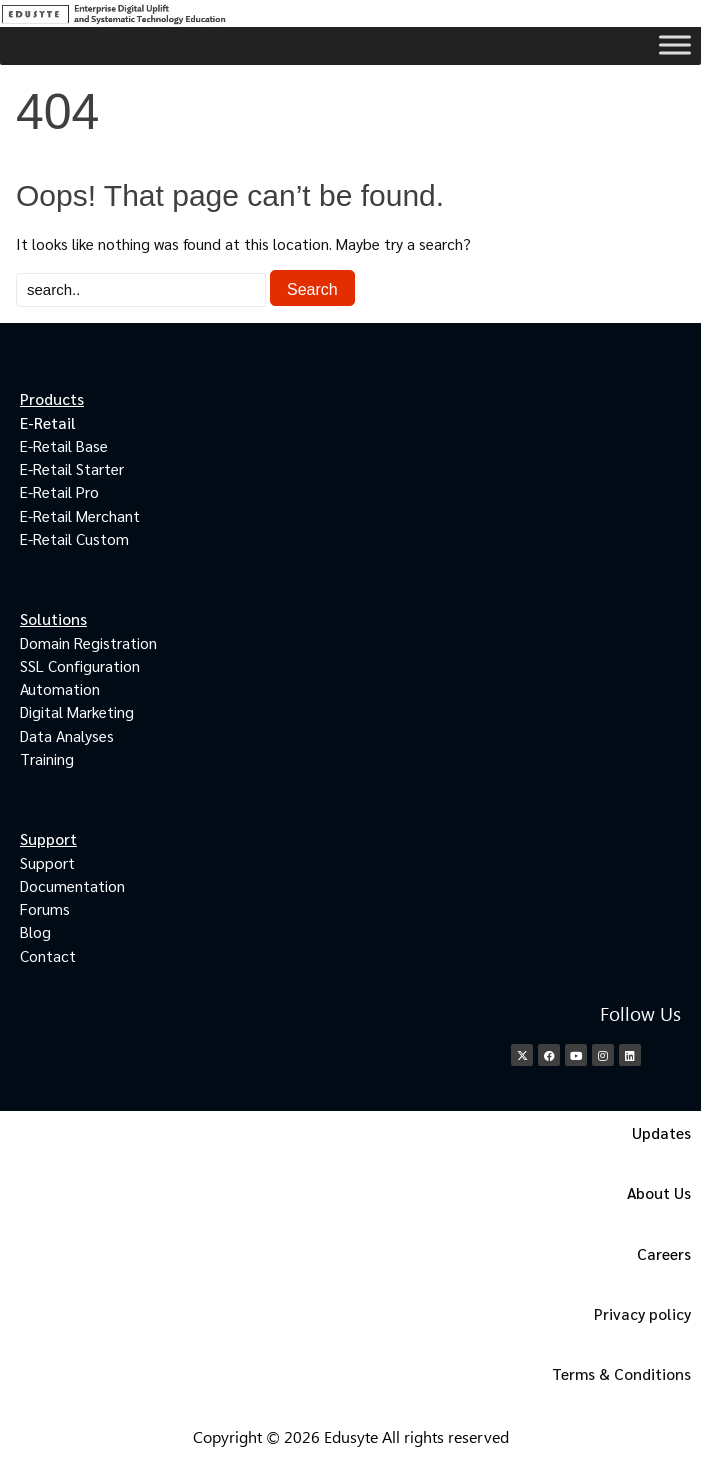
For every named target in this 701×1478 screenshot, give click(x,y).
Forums (45, 908)
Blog (35, 931)
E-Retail (48, 422)
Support (47, 862)
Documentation (72, 885)
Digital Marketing (77, 711)
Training (47, 758)
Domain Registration (88, 642)
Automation (60, 688)
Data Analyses (67, 735)
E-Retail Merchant (80, 515)
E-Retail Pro (59, 491)
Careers (664, 1253)
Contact (48, 955)
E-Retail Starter (72, 468)
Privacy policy (642, 1313)
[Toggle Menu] (675, 44)
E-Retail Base (64, 445)
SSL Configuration (80, 665)
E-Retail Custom (74, 538)
